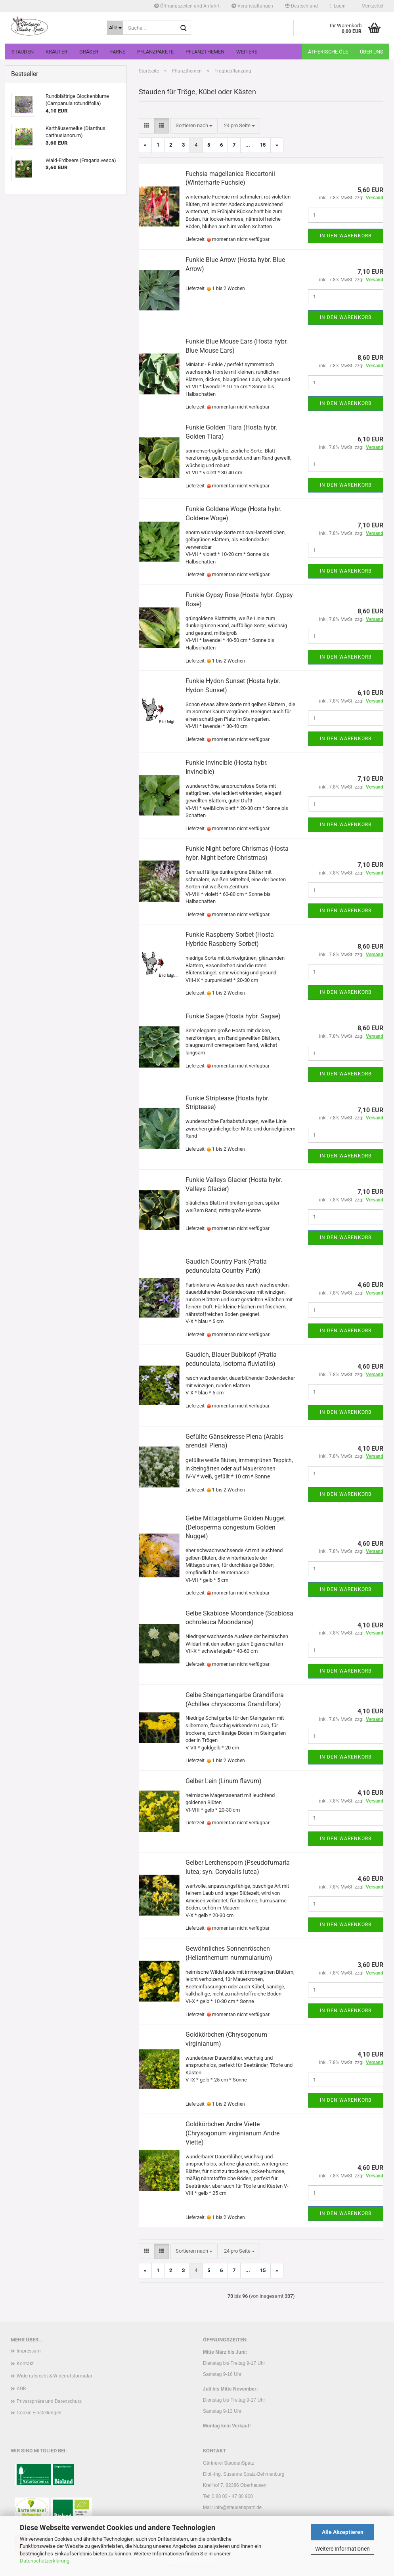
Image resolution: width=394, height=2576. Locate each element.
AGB (21, 2388)
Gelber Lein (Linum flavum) (224, 1781)
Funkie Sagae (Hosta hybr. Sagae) (233, 1016)
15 (263, 145)
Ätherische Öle (328, 52)
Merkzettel (370, 6)
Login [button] (338, 6)
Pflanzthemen (205, 52)
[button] (301, 6)
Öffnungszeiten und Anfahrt (187, 6)
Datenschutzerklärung (44, 2561)
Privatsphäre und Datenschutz (49, 2401)
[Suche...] (115, 28)
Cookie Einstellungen (39, 2413)
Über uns (371, 52)
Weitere (246, 52)
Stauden (22, 52)
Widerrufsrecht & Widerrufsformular (54, 2376)
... (247, 145)
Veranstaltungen (252, 6)
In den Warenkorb (345, 236)
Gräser (88, 52)
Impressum (29, 2351)
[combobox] (194, 126)
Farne (117, 52)
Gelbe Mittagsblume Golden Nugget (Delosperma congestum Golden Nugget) (235, 1527)
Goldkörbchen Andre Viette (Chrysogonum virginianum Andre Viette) (232, 2133)
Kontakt (25, 2363)
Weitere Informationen (342, 2548)
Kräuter (56, 52)
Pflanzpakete (155, 52)
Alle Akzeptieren (342, 2532)
